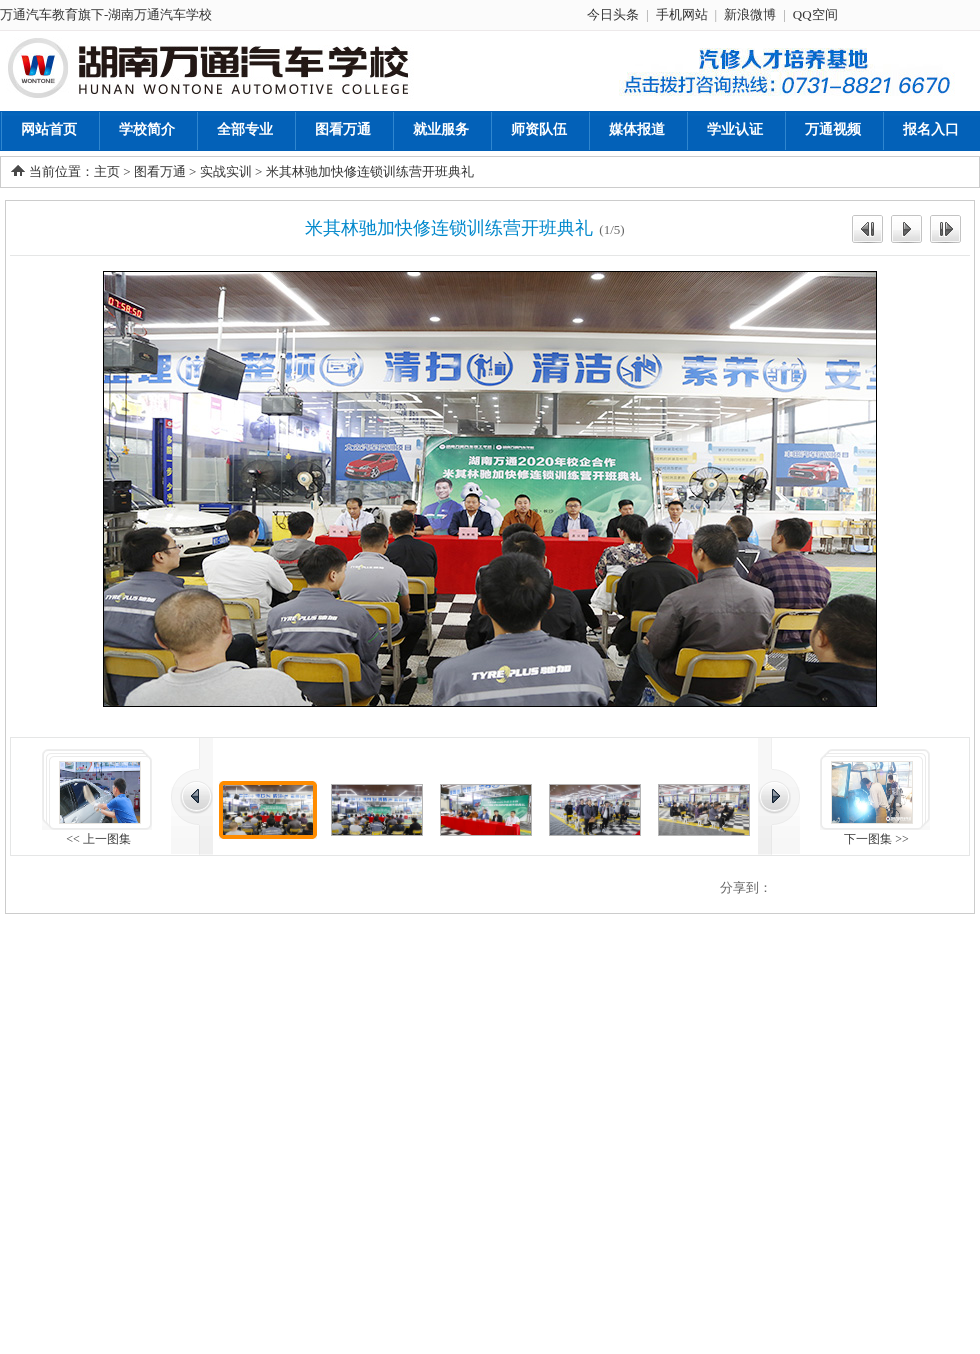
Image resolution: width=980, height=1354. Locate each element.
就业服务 (441, 129)
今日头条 (613, 14)
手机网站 (682, 14)
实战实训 (226, 171)
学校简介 (147, 129)
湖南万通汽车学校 (160, 14)
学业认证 (735, 129)
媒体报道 (637, 129)
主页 (107, 171)
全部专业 (245, 129)
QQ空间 (815, 14)
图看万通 (343, 129)
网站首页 (49, 129)
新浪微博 (750, 14)
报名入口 (931, 129)
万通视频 (833, 129)
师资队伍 (539, 129)
